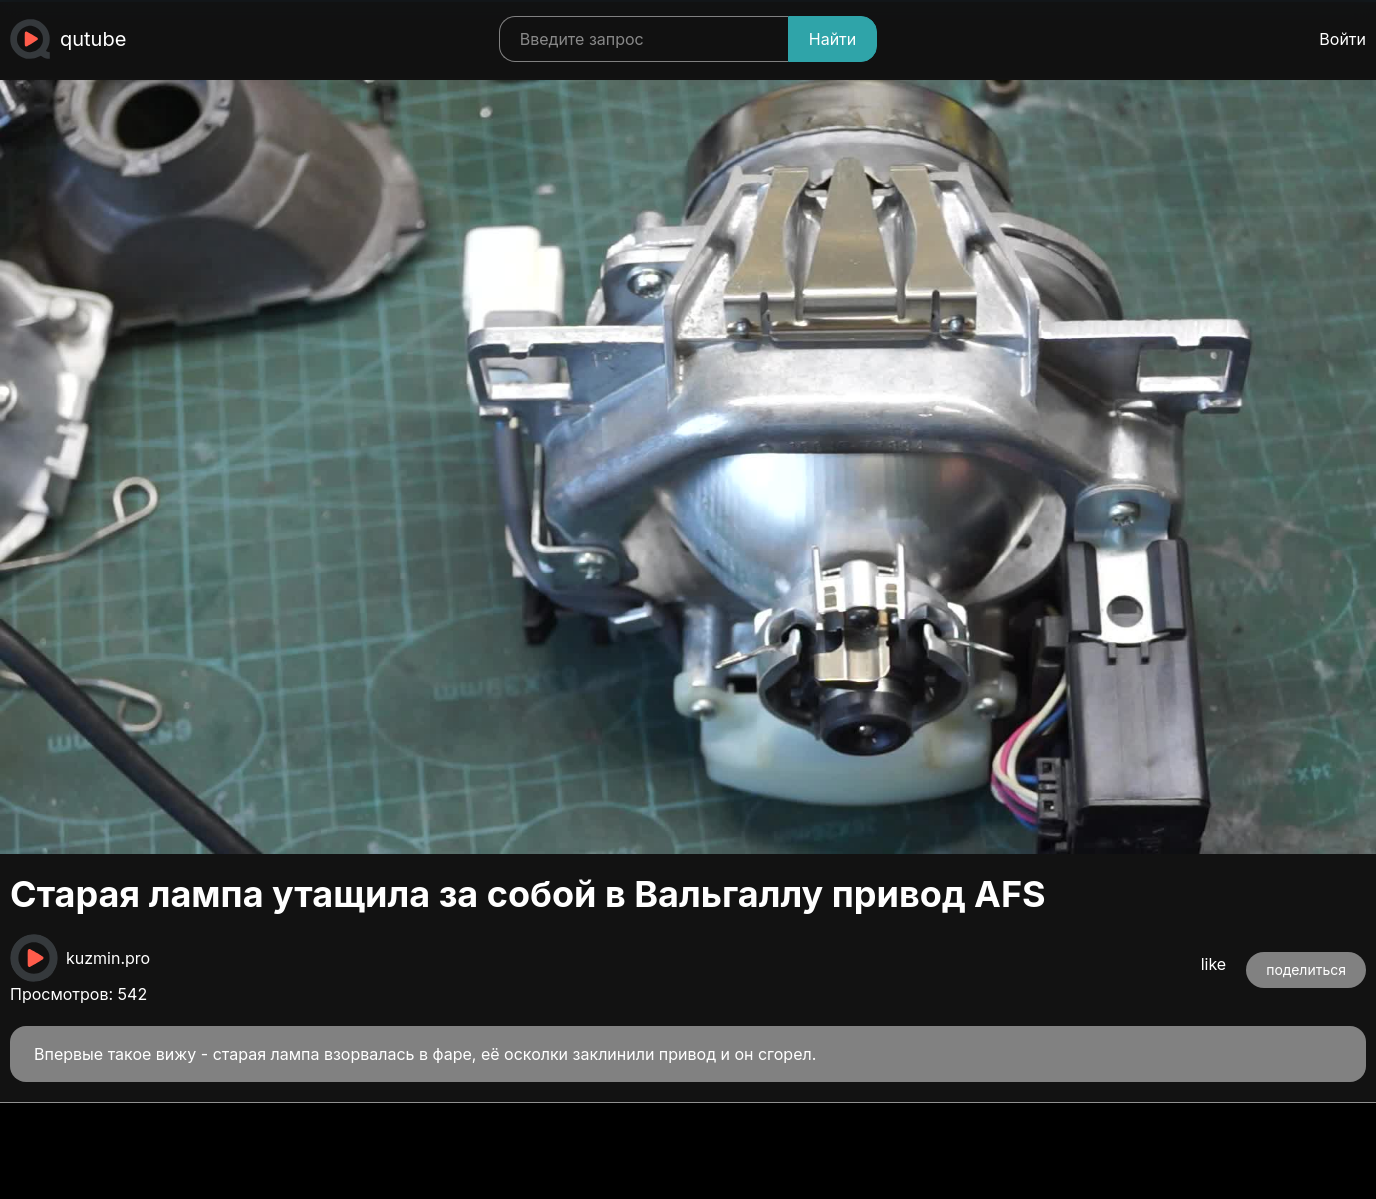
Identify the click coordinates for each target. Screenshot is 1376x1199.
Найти (833, 39)
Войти (1342, 39)
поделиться (1306, 969)
